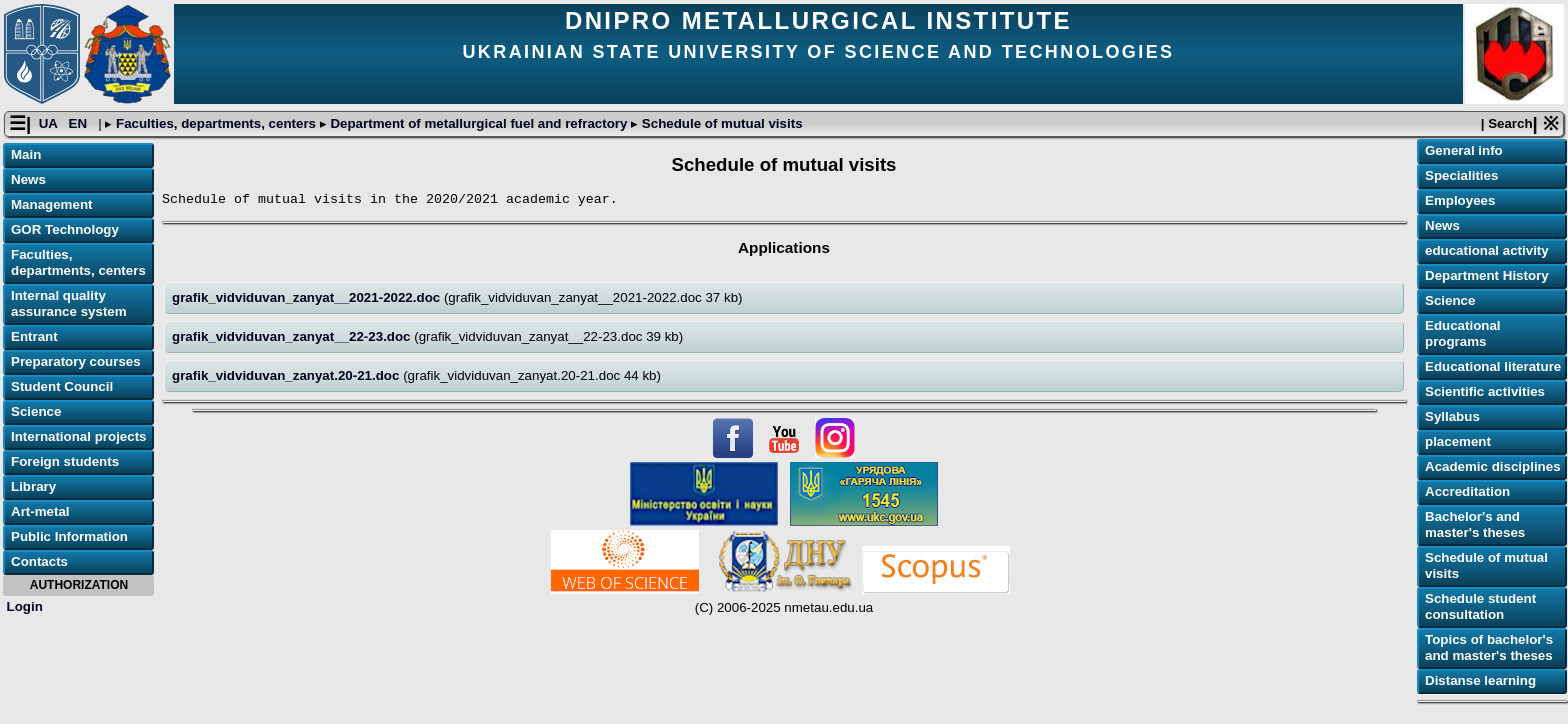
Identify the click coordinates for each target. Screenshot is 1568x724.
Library (33, 486)
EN (80, 123)
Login (25, 606)
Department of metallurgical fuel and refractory (479, 123)
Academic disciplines (1493, 466)
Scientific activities (1485, 391)
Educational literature (1493, 366)
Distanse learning (1480, 680)
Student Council (62, 386)
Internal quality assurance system (69, 303)
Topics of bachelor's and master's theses (1489, 647)
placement (1458, 441)
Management (51, 204)
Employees (1460, 200)
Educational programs (1463, 333)
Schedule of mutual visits (720, 123)
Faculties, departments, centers (215, 123)
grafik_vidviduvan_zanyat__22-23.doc (293, 336)
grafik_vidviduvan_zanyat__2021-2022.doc (308, 297)
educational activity (1487, 250)
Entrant (34, 336)
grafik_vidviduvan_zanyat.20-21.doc (287, 375)
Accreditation (1467, 491)
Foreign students (65, 461)
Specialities (1461, 175)
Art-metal (40, 511)
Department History (1487, 275)
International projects (79, 436)
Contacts (39, 561)
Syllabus (1452, 416)
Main (26, 154)
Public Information (69, 536)
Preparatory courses (76, 361)
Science (36, 411)
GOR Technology (65, 229)
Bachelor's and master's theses (1475, 524)
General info (1464, 150)
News (28, 179)
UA (50, 123)
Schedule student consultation (1480, 606)
